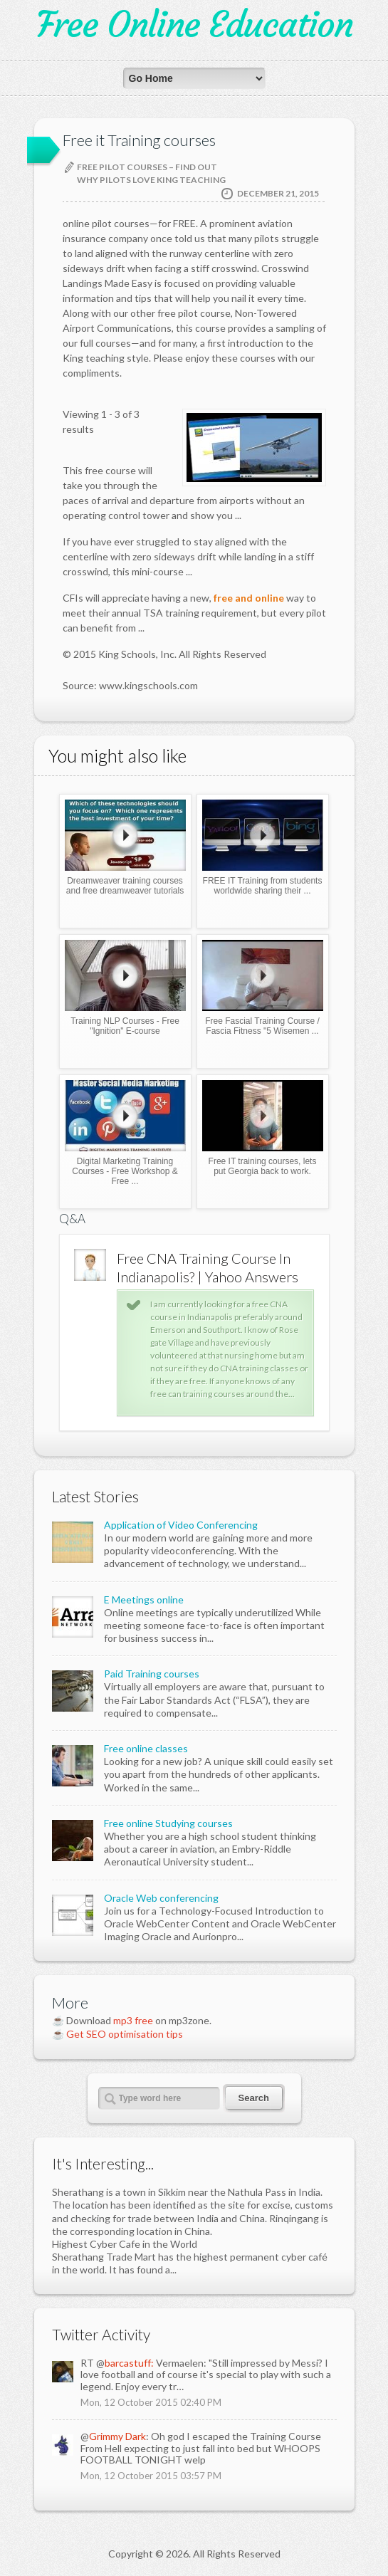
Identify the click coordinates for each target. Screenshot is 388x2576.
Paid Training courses (151, 1673)
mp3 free (133, 2020)
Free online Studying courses (168, 1823)
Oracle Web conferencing (161, 1898)
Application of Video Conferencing (181, 1525)
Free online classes (146, 1748)
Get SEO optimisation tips (124, 2034)
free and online (249, 598)
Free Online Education (194, 24)
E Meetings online (144, 1599)
